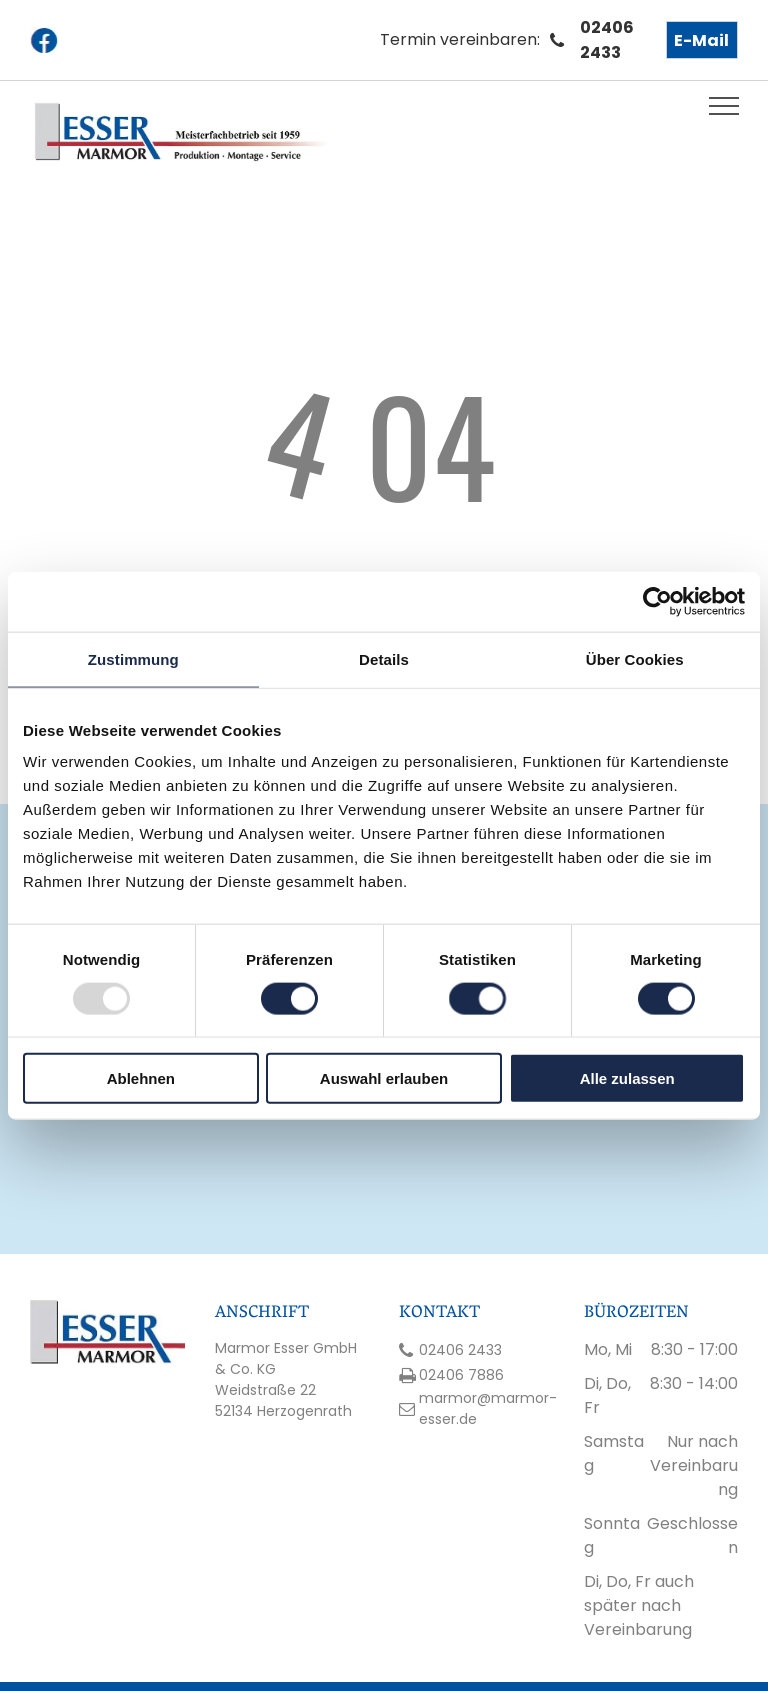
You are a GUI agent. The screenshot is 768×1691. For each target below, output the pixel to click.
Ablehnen (141, 1078)
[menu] (724, 106)
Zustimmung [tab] (133, 658)
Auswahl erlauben (384, 1078)
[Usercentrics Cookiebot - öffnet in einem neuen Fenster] (657, 601)
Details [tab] (384, 658)
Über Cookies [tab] (635, 658)
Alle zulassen (627, 1078)
